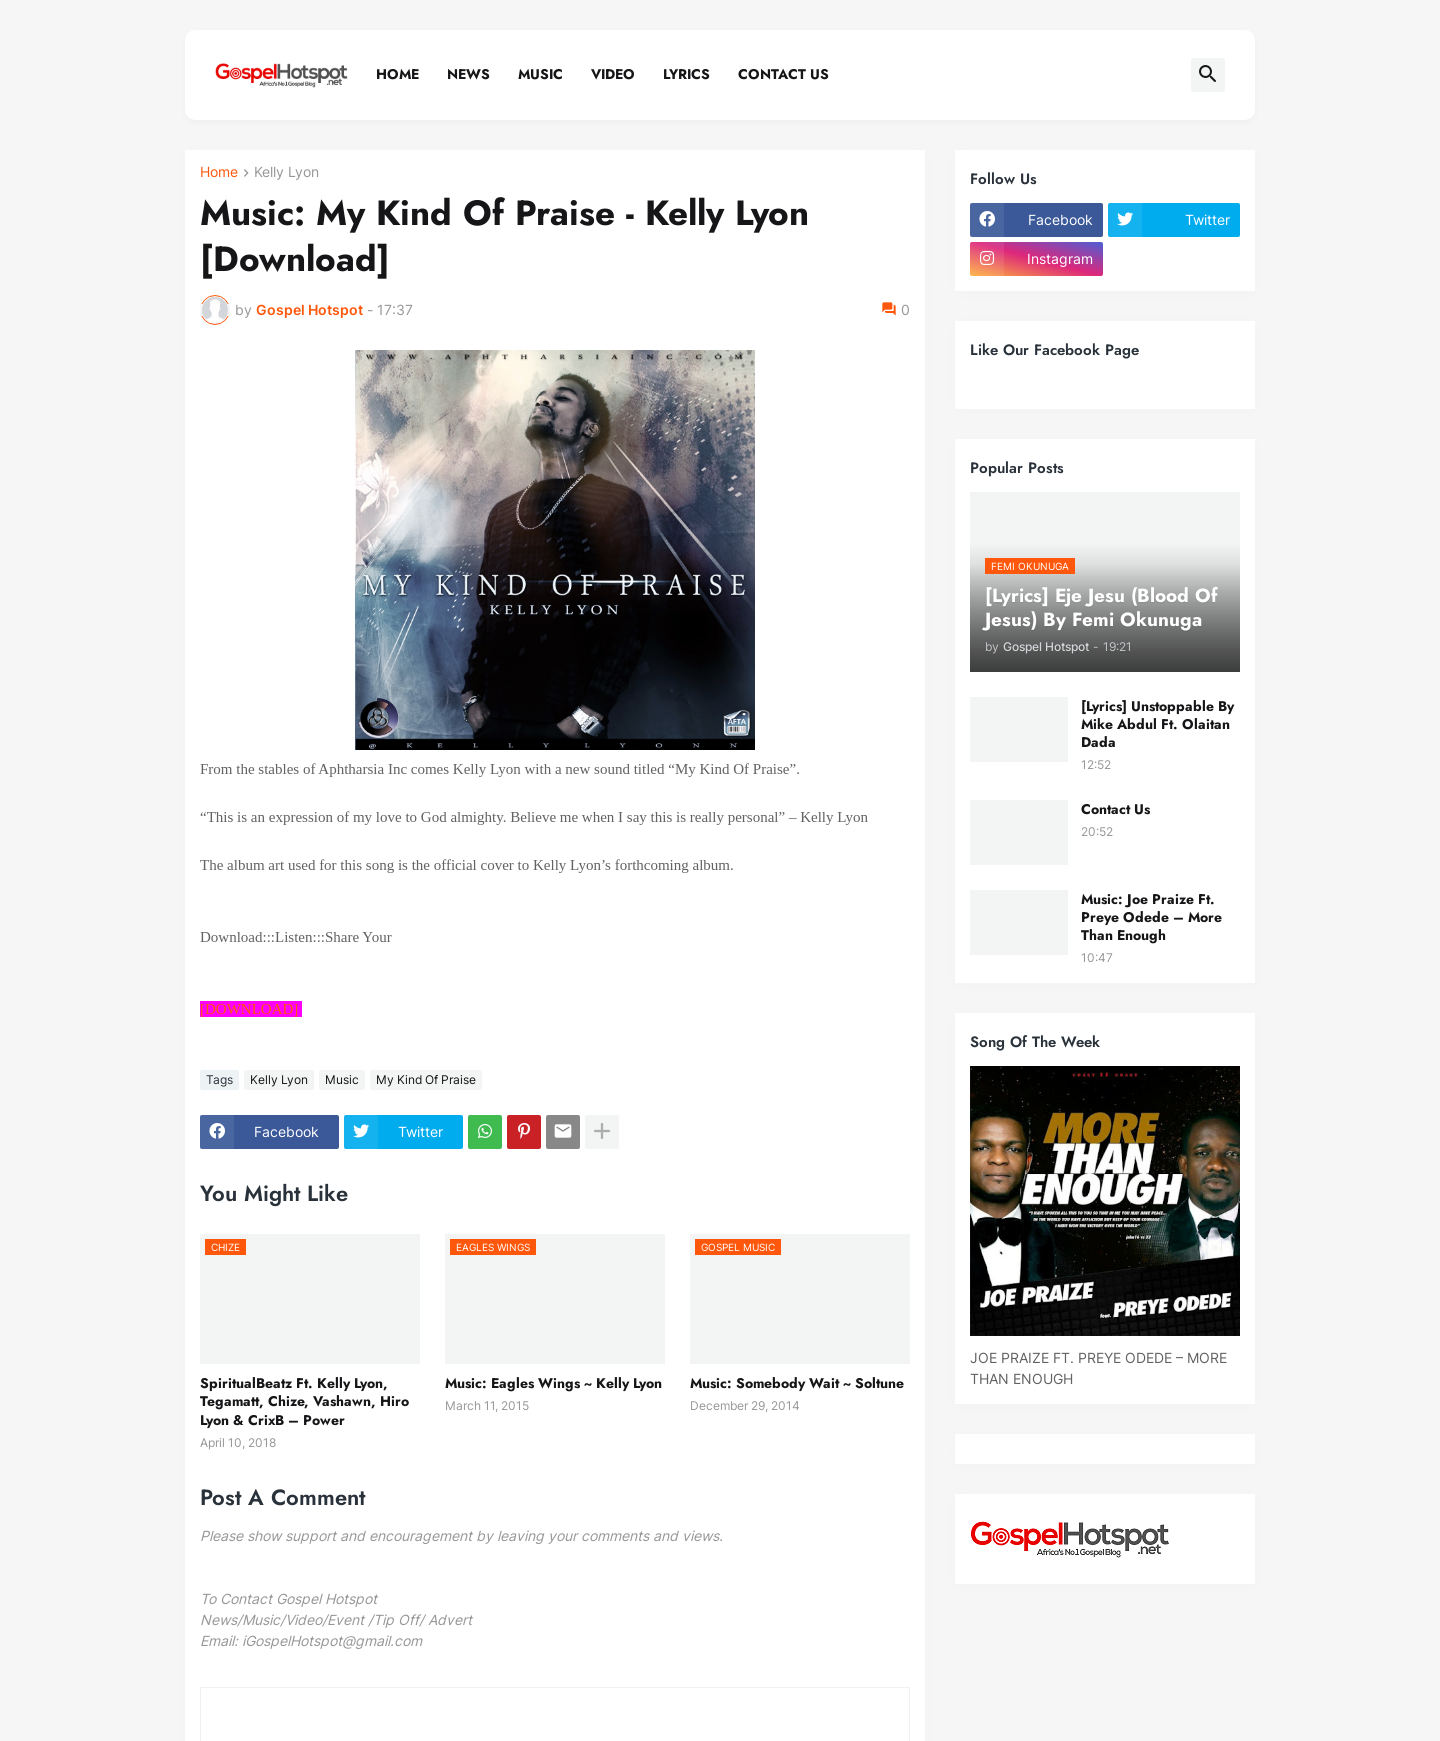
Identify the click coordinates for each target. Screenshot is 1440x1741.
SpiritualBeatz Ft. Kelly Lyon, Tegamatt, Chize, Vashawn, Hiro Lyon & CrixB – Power (304, 1401)
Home (397, 74)
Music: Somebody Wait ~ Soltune (797, 1383)
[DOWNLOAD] (249, 1009)
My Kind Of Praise (426, 1079)
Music (540, 74)
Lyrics (686, 74)
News (468, 74)
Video (613, 74)
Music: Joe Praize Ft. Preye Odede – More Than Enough (1151, 917)
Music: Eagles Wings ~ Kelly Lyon (553, 1383)
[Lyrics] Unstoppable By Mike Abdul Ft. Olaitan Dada (1157, 724)
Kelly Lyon (286, 172)
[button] (1208, 75)
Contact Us (783, 74)
